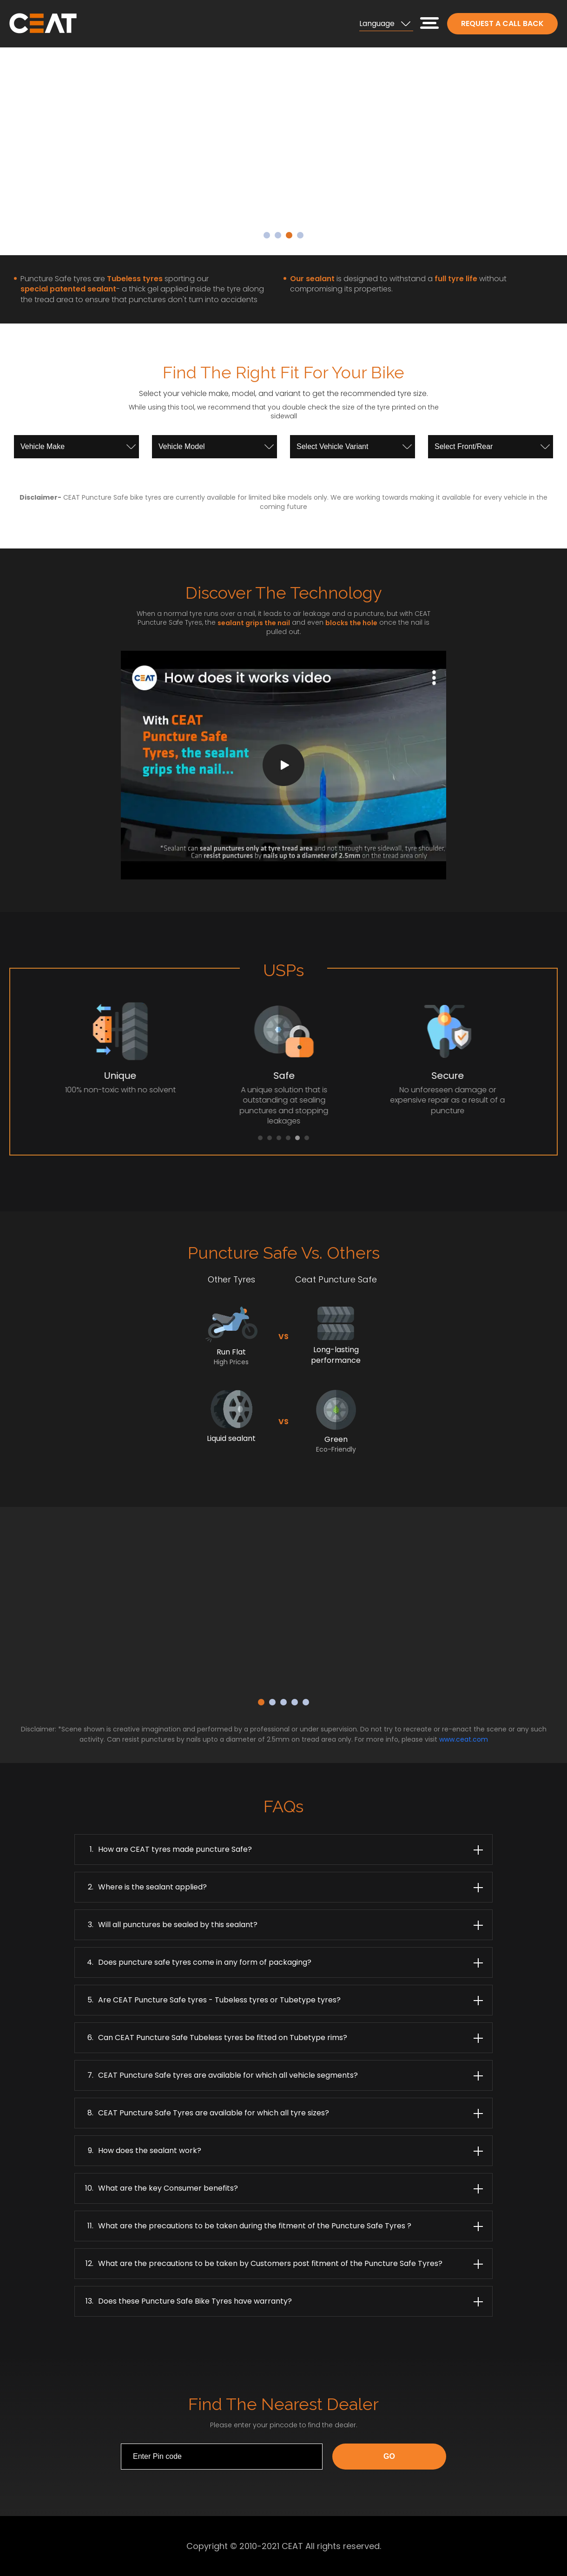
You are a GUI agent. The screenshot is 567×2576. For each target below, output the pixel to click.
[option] (95, 1053)
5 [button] (297, 1138)
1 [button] (267, 235)
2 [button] (278, 235)
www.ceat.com (463, 1739)
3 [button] (289, 235)
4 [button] (300, 235)
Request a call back (502, 23)
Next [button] (550, 151)
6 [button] (306, 1138)
